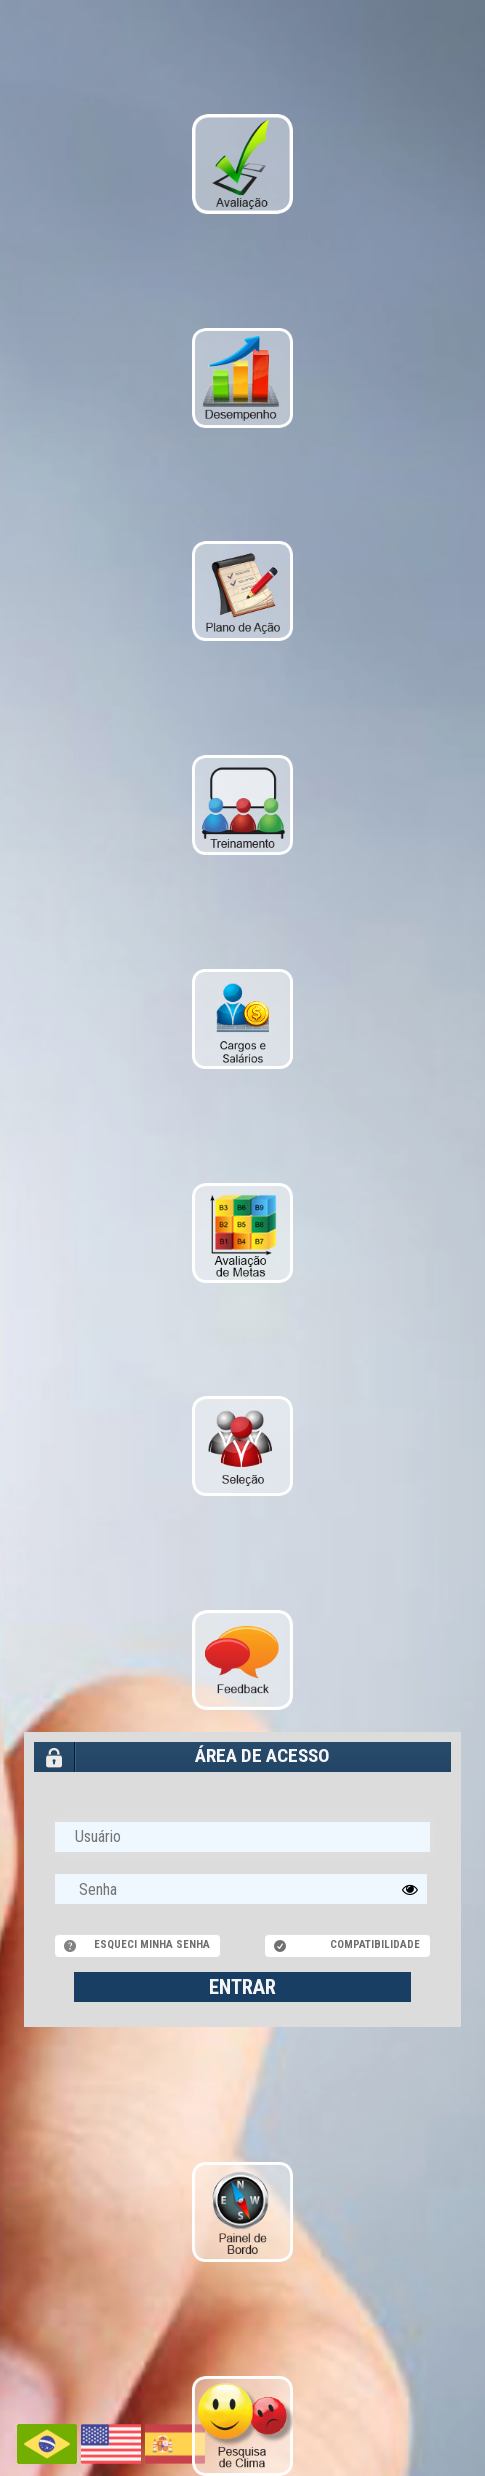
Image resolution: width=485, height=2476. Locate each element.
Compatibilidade (375, 1944)
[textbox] (241, 1889)
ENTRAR (242, 1987)
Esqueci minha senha (152, 1944)
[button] (410, 1889)
